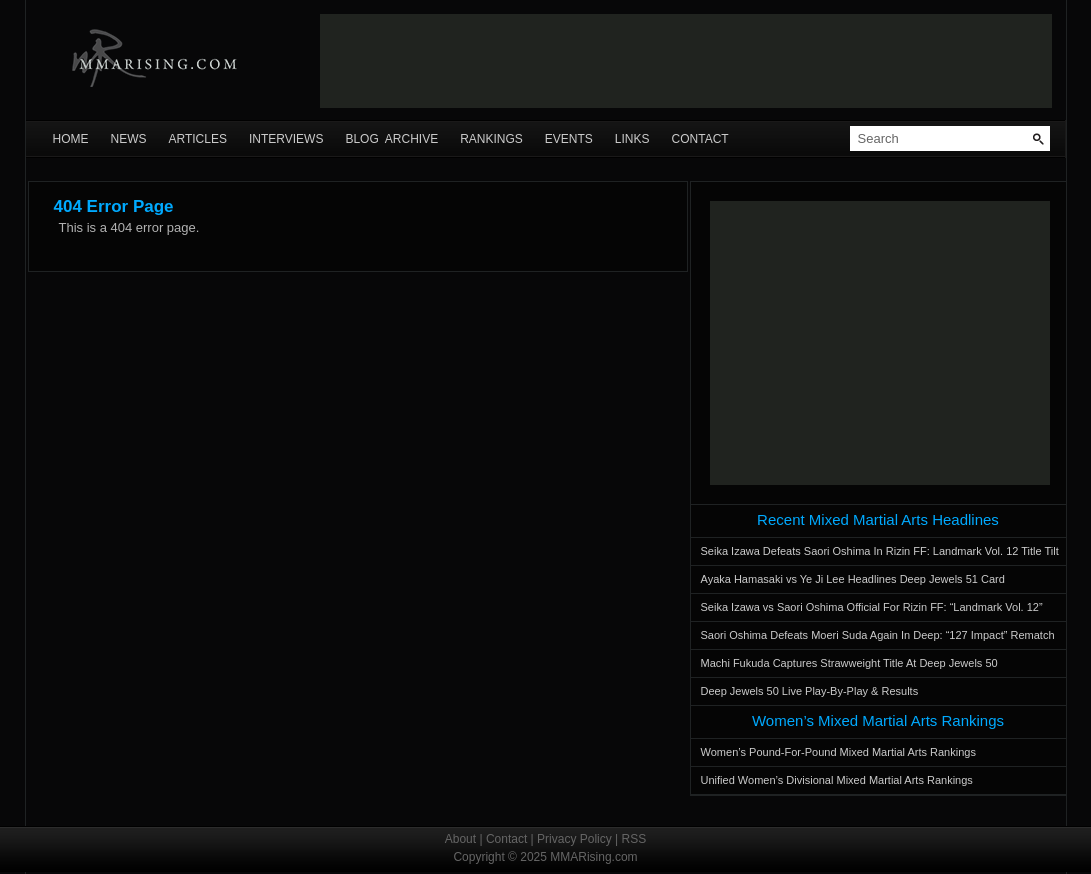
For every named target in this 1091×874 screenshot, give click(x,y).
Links (632, 139)
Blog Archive (391, 139)
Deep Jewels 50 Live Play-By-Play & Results (810, 691)
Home (71, 139)
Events (569, 139)
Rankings (491, 139)
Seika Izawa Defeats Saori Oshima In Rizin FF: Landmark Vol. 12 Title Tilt (880, 551)
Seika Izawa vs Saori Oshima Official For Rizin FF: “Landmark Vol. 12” (872, 607)
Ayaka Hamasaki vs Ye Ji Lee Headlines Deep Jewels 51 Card (853, 579)
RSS (634, 839)
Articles (198, 139)
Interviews (286, 139)
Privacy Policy (574, 839)
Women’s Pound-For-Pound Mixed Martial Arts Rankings (838, 752)
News (129, 139)
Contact (700, 139)
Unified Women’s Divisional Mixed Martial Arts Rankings (837, 780)
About (460, 839)
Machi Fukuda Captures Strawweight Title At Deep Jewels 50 (849, 663)
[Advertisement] (686, 61)
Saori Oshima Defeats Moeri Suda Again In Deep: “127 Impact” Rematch (878, 635)
